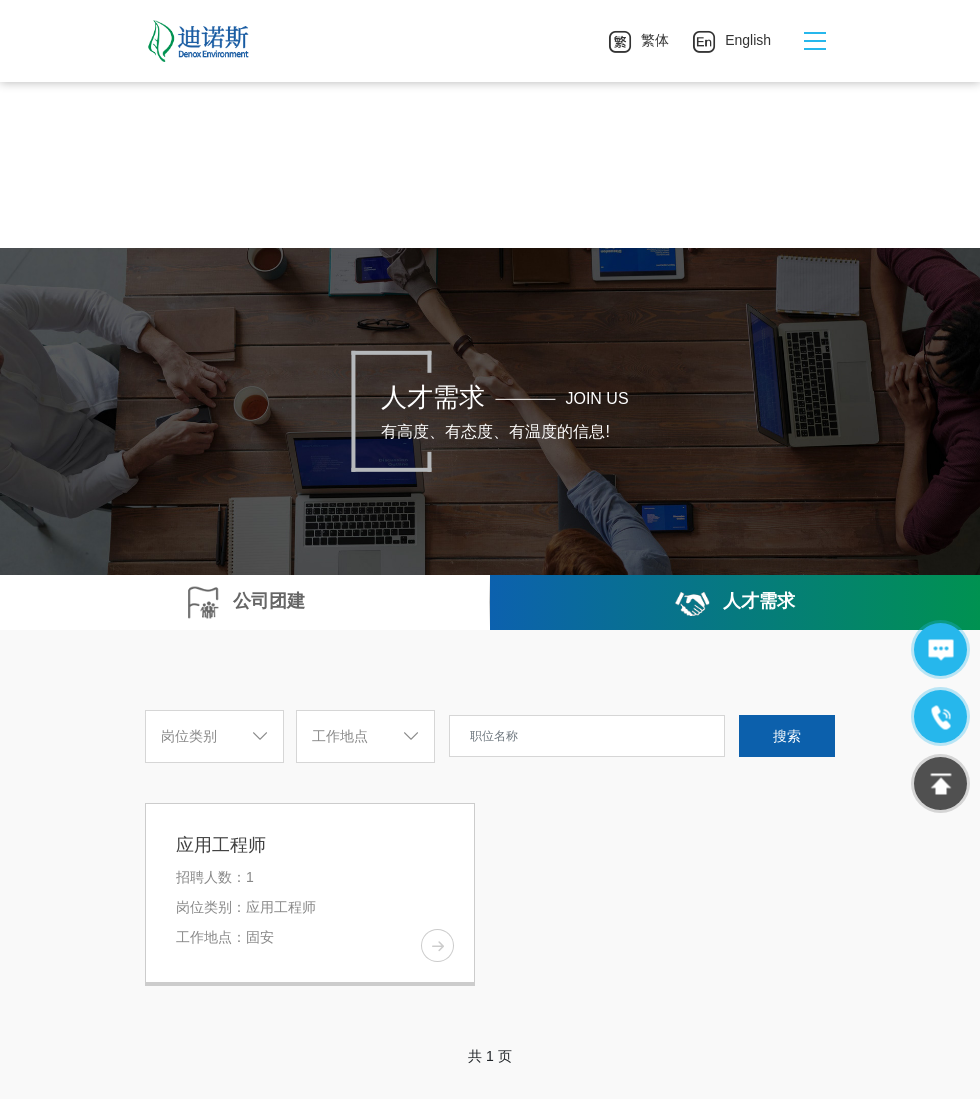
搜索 (787, 736)
